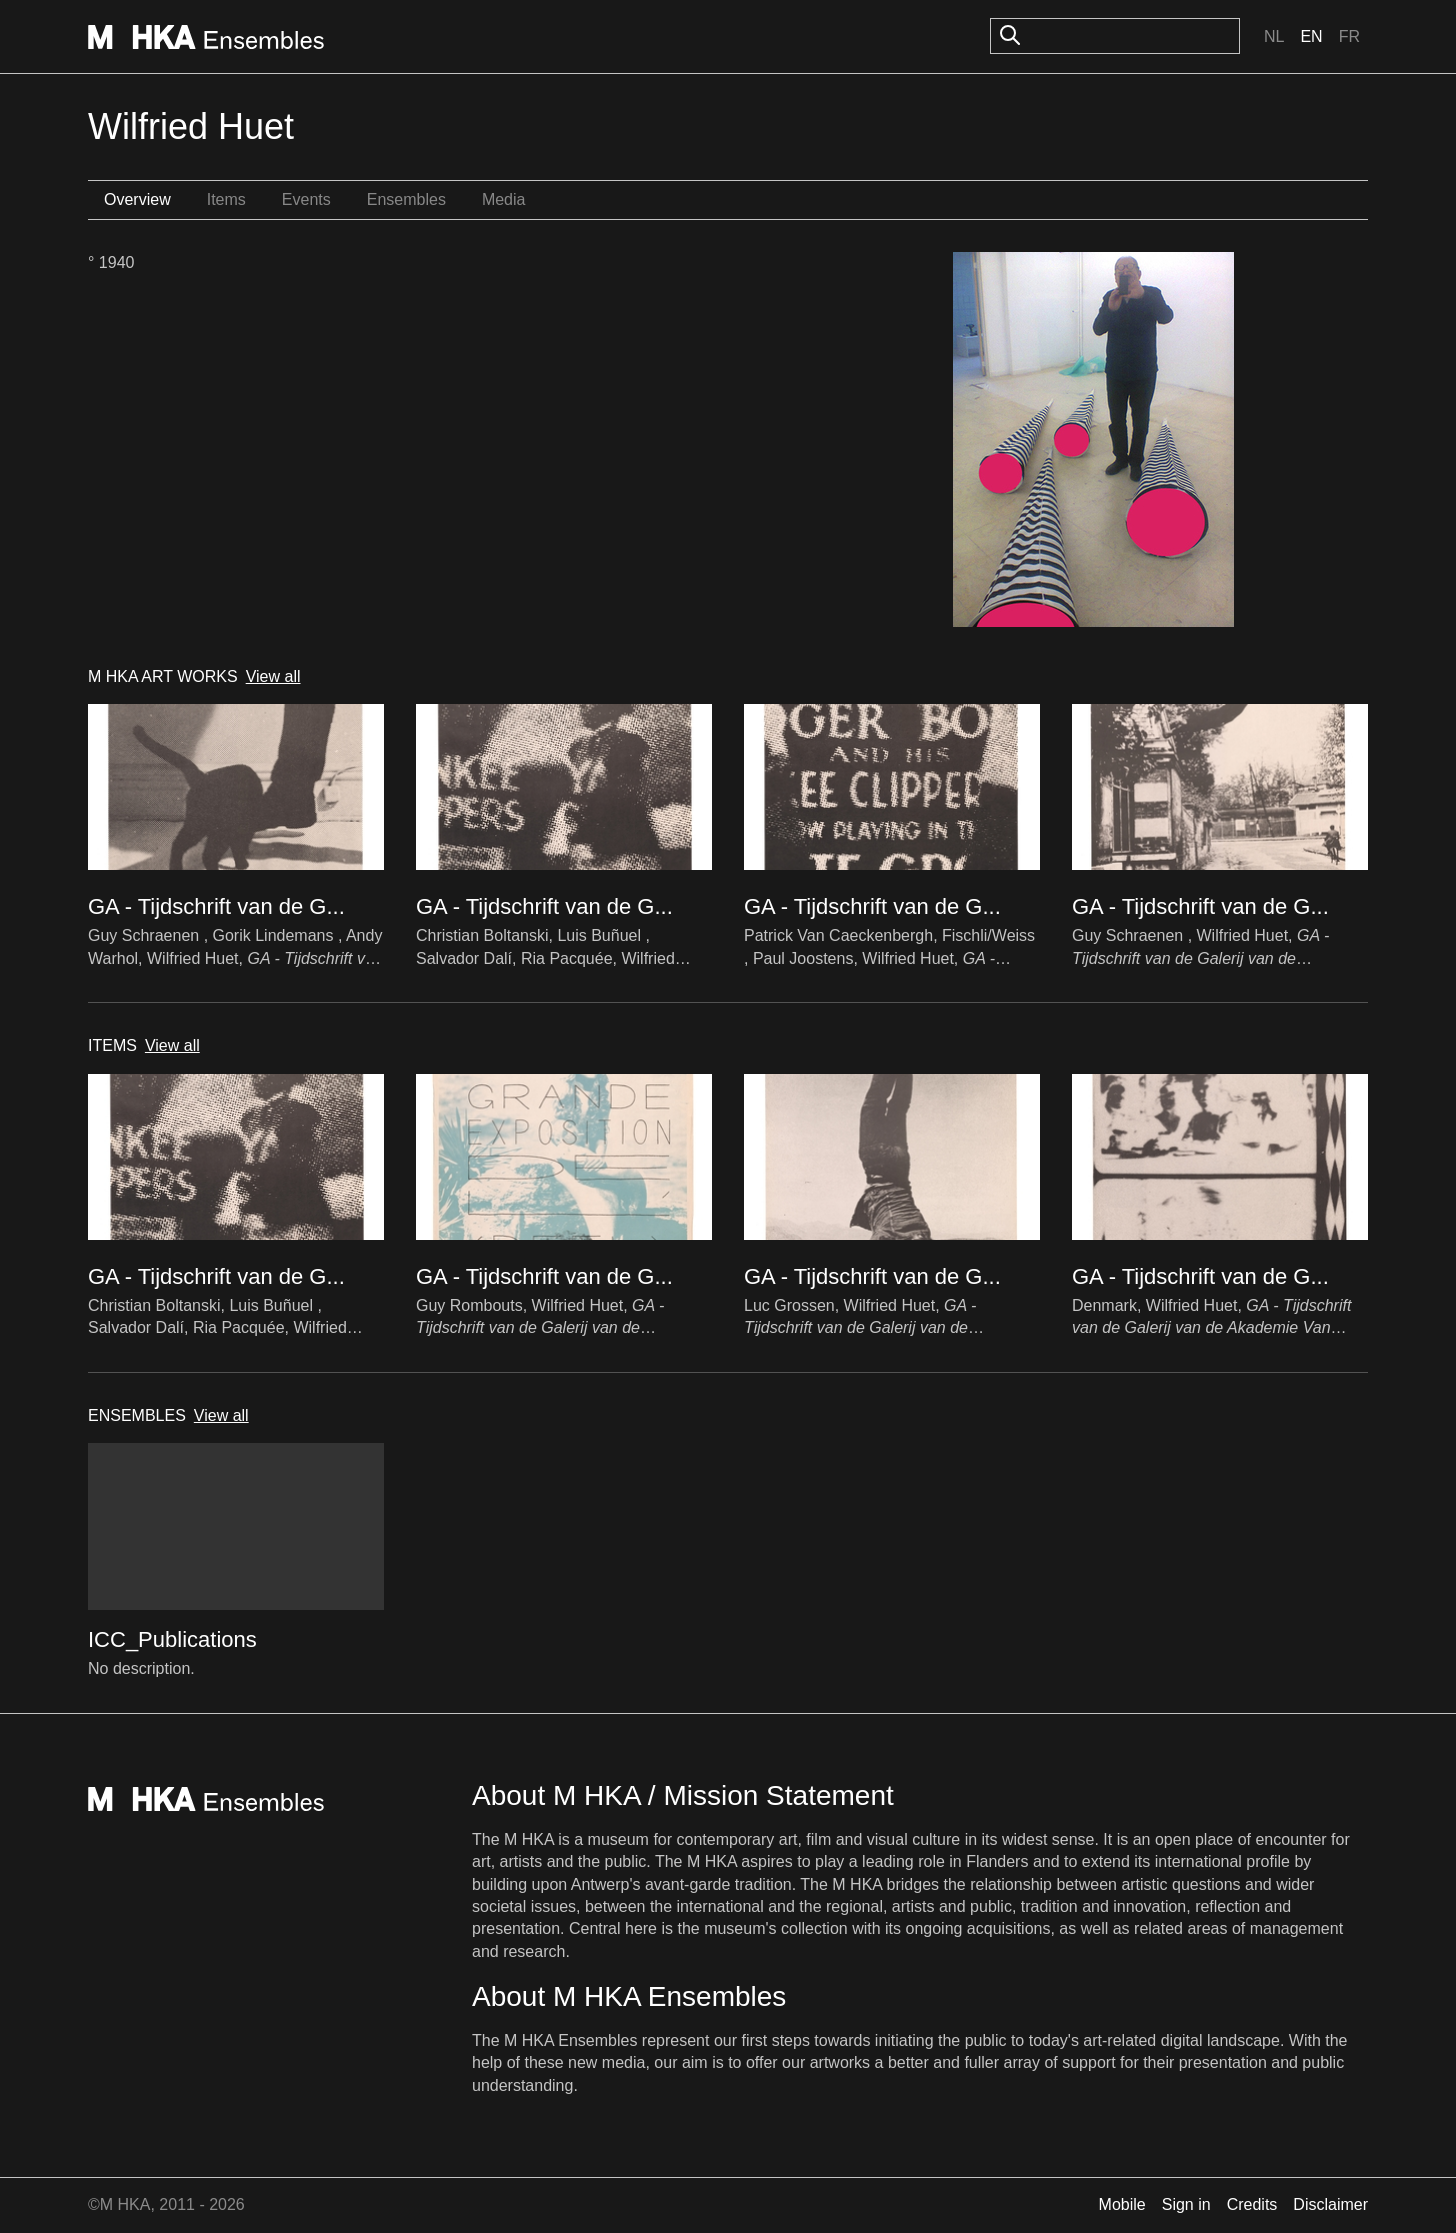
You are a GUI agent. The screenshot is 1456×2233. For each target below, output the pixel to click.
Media (504, 199)
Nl (1274, 36)
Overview (137, 199)
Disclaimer (1330, 2204)
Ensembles (406, 199)
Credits (1252, 2204)
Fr (1349, 36)
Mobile (1122, 2204)
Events (306, 199)
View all (273, 676)
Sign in (1186, 2204)
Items (226, 199)
